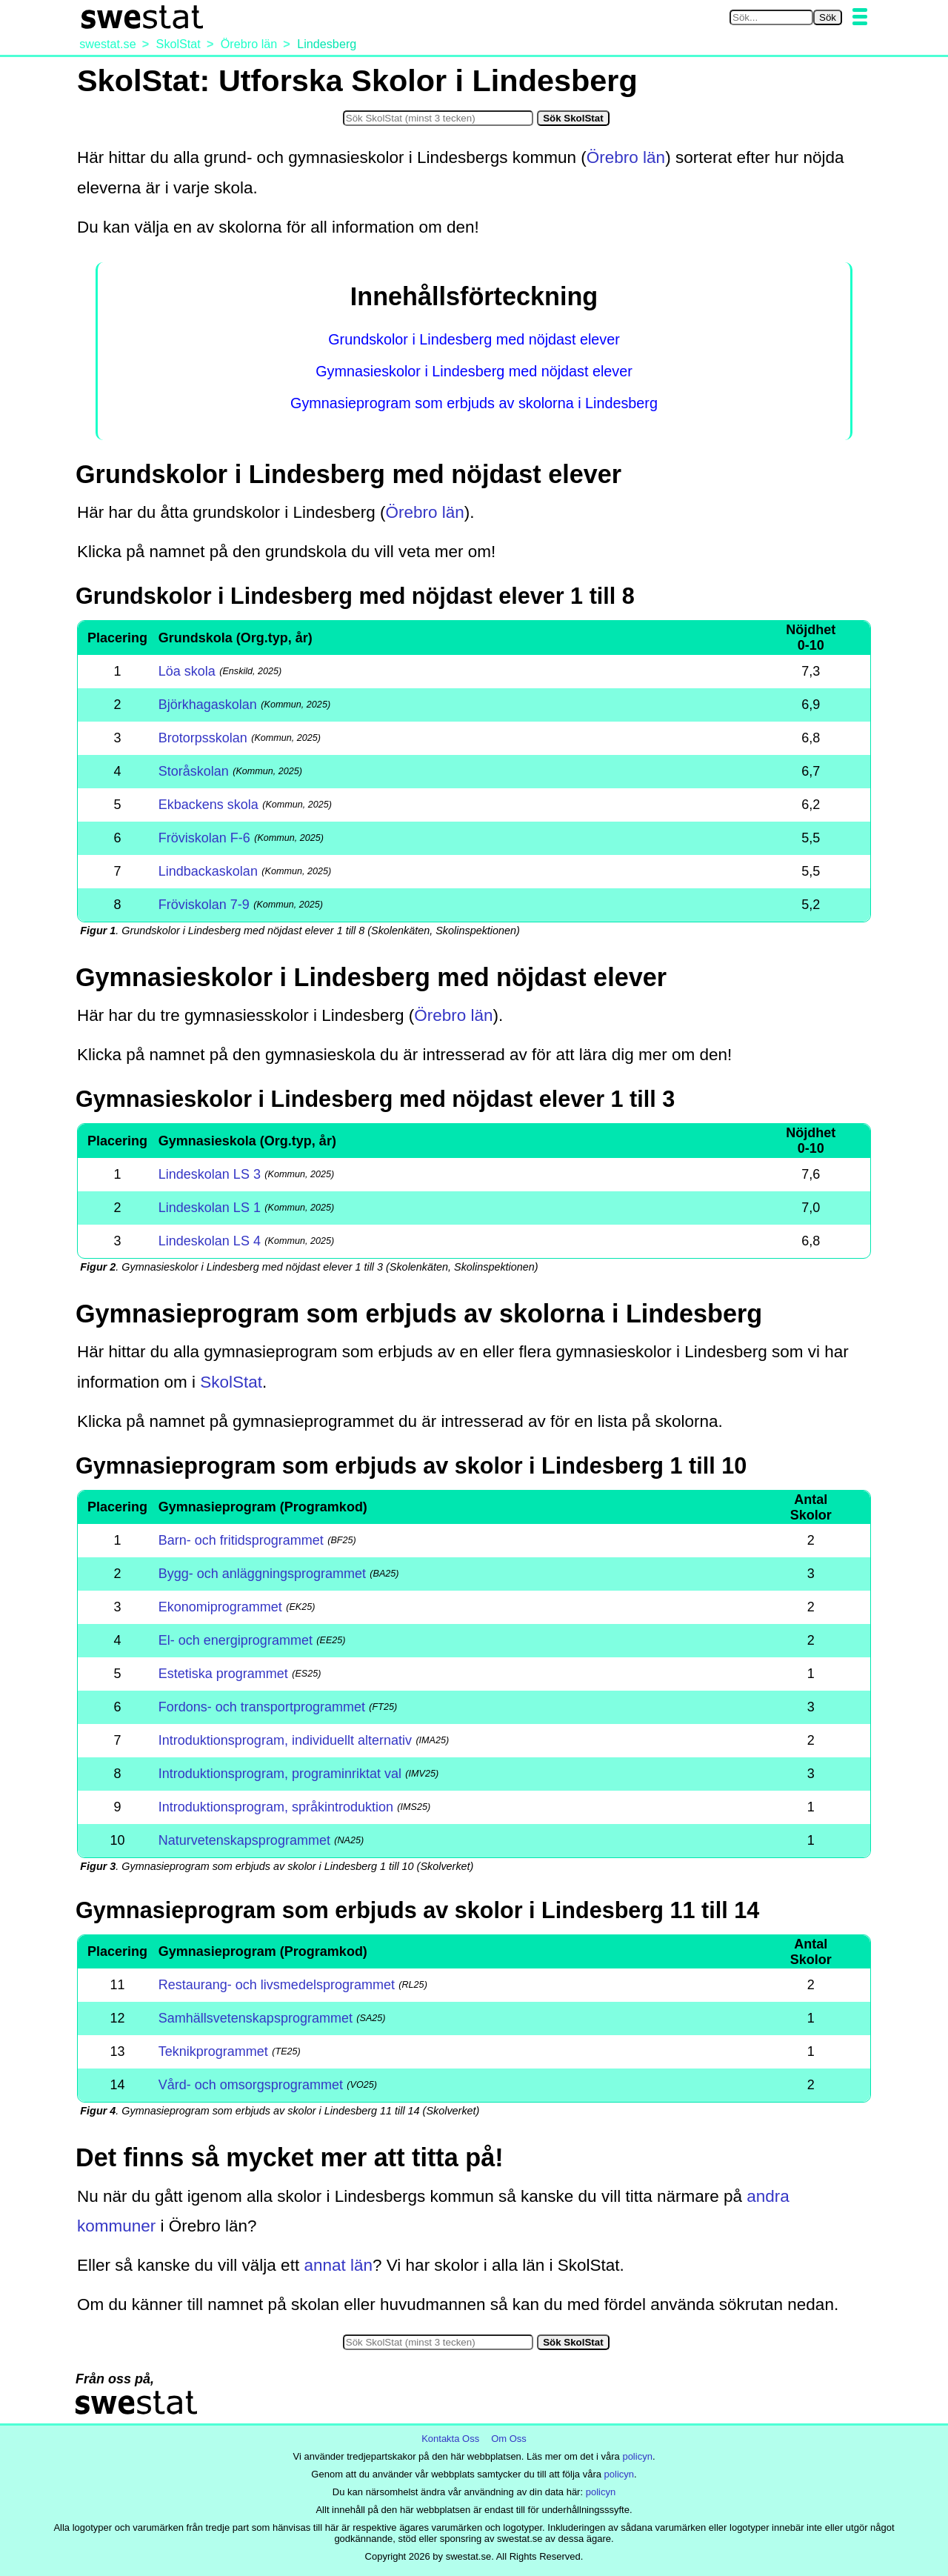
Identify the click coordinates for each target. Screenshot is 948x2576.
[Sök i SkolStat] (438, 118)
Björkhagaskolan (207, 704)
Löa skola (187, 671)
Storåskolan (193, 771)
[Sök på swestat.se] (771, 17)
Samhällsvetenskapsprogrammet (255, 2018)
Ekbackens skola (208, 804)
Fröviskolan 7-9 (204, 904)
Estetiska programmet (223, 1673)
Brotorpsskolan (202, 737)
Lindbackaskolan (208, 871)
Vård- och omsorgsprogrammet (250, 2084)
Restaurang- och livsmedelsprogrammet (276, 1984)
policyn (637, 2456)
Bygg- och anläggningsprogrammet (262, 1573)
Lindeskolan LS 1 (209, 1207)
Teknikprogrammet (213, 2051)
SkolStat (231, 1382)
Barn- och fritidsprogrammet (241, 1540)
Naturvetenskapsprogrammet (244, 1840)
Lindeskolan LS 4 (209, 1241)
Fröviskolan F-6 (204, 838)
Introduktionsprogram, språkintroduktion (275, 1807)
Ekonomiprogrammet (220, 1607)
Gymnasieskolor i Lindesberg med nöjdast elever (474, 371)
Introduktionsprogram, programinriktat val (279, 1773)
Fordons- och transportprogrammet (261, 1707)
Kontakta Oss (450, 2438)
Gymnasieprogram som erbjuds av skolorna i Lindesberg (474, 403)
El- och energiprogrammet (235, 1640)
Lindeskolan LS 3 (209, 1174)
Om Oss (509, 2438)
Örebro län (626, 157)
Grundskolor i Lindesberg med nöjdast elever (474, 339)
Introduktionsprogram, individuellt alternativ (285, 1740)
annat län (338, 2265)
